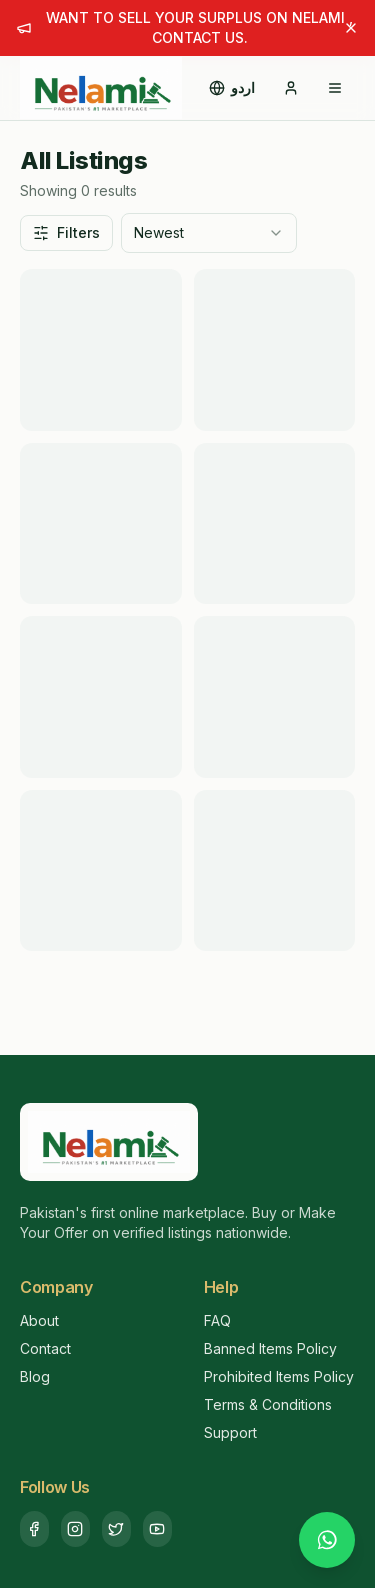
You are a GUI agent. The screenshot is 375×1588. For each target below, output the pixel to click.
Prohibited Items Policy (279, 1376)
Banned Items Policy (270, 1348)
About (39, 1320)
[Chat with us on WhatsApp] (327, 1540)
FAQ (217, 1320)
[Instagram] (75, 1529)
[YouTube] (157, 1529)
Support (230, 1432)
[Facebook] (34, 1529)
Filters (66, 232)
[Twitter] (116, 1529)
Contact (45, 1348)
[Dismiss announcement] (351, 28)
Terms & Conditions (268, 1404)
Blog (35, 1376)
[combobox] (209, 233)
